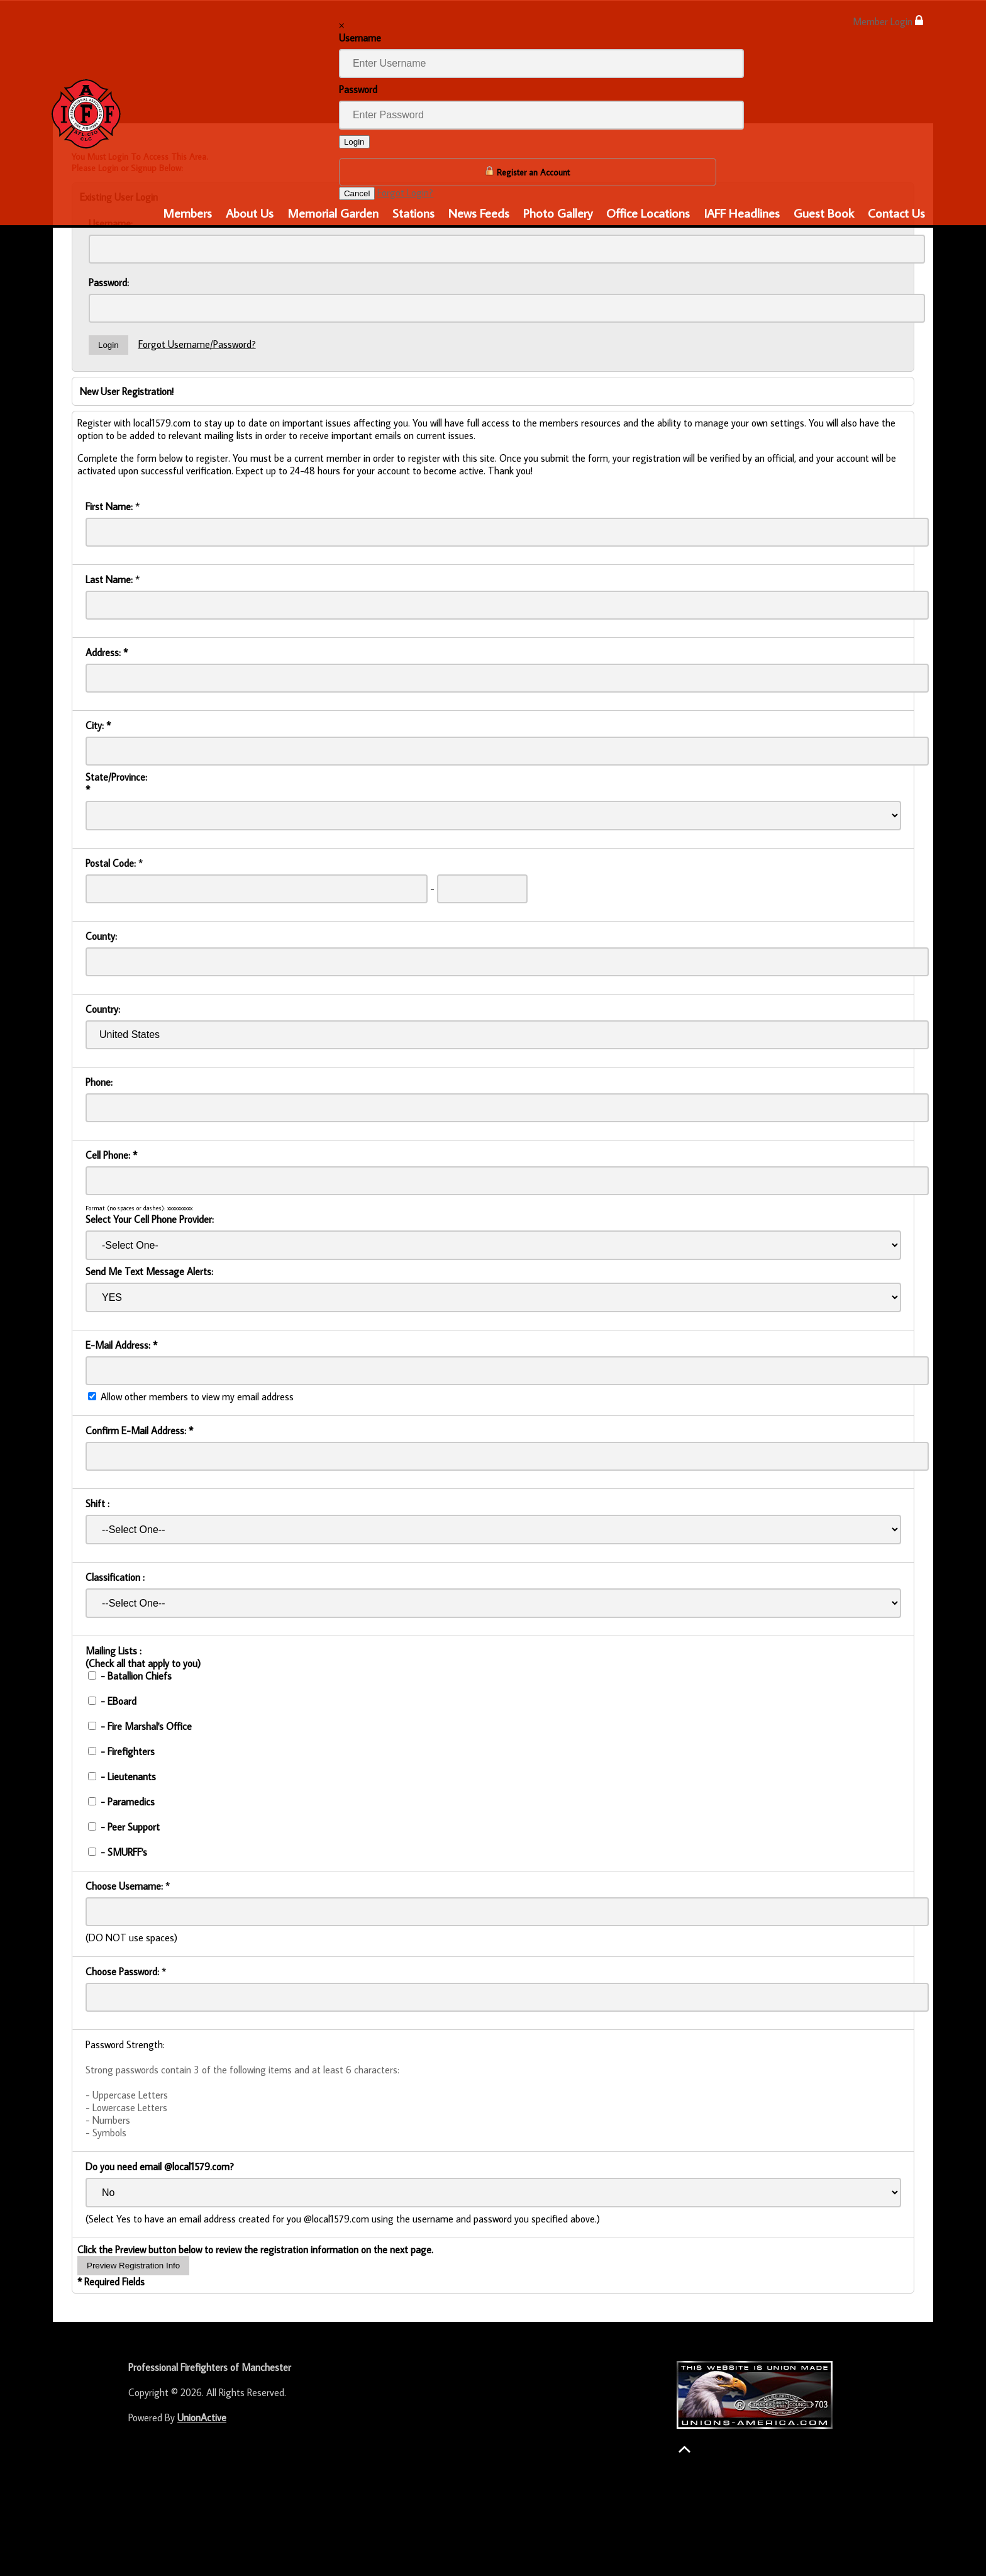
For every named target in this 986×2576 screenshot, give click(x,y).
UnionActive (201, 2417)
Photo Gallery (557, 212)
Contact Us (896, 212)
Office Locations (648, 212)
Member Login (888, 21)
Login (354, 142)
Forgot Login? (405, 192)
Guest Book (824, 212)
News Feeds (478, 212)
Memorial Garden (333, 212)
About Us (250, 212)
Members (187, 212)
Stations (413, 212)
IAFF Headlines (742, 212)
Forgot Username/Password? (197, 344)
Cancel (357, 193)
